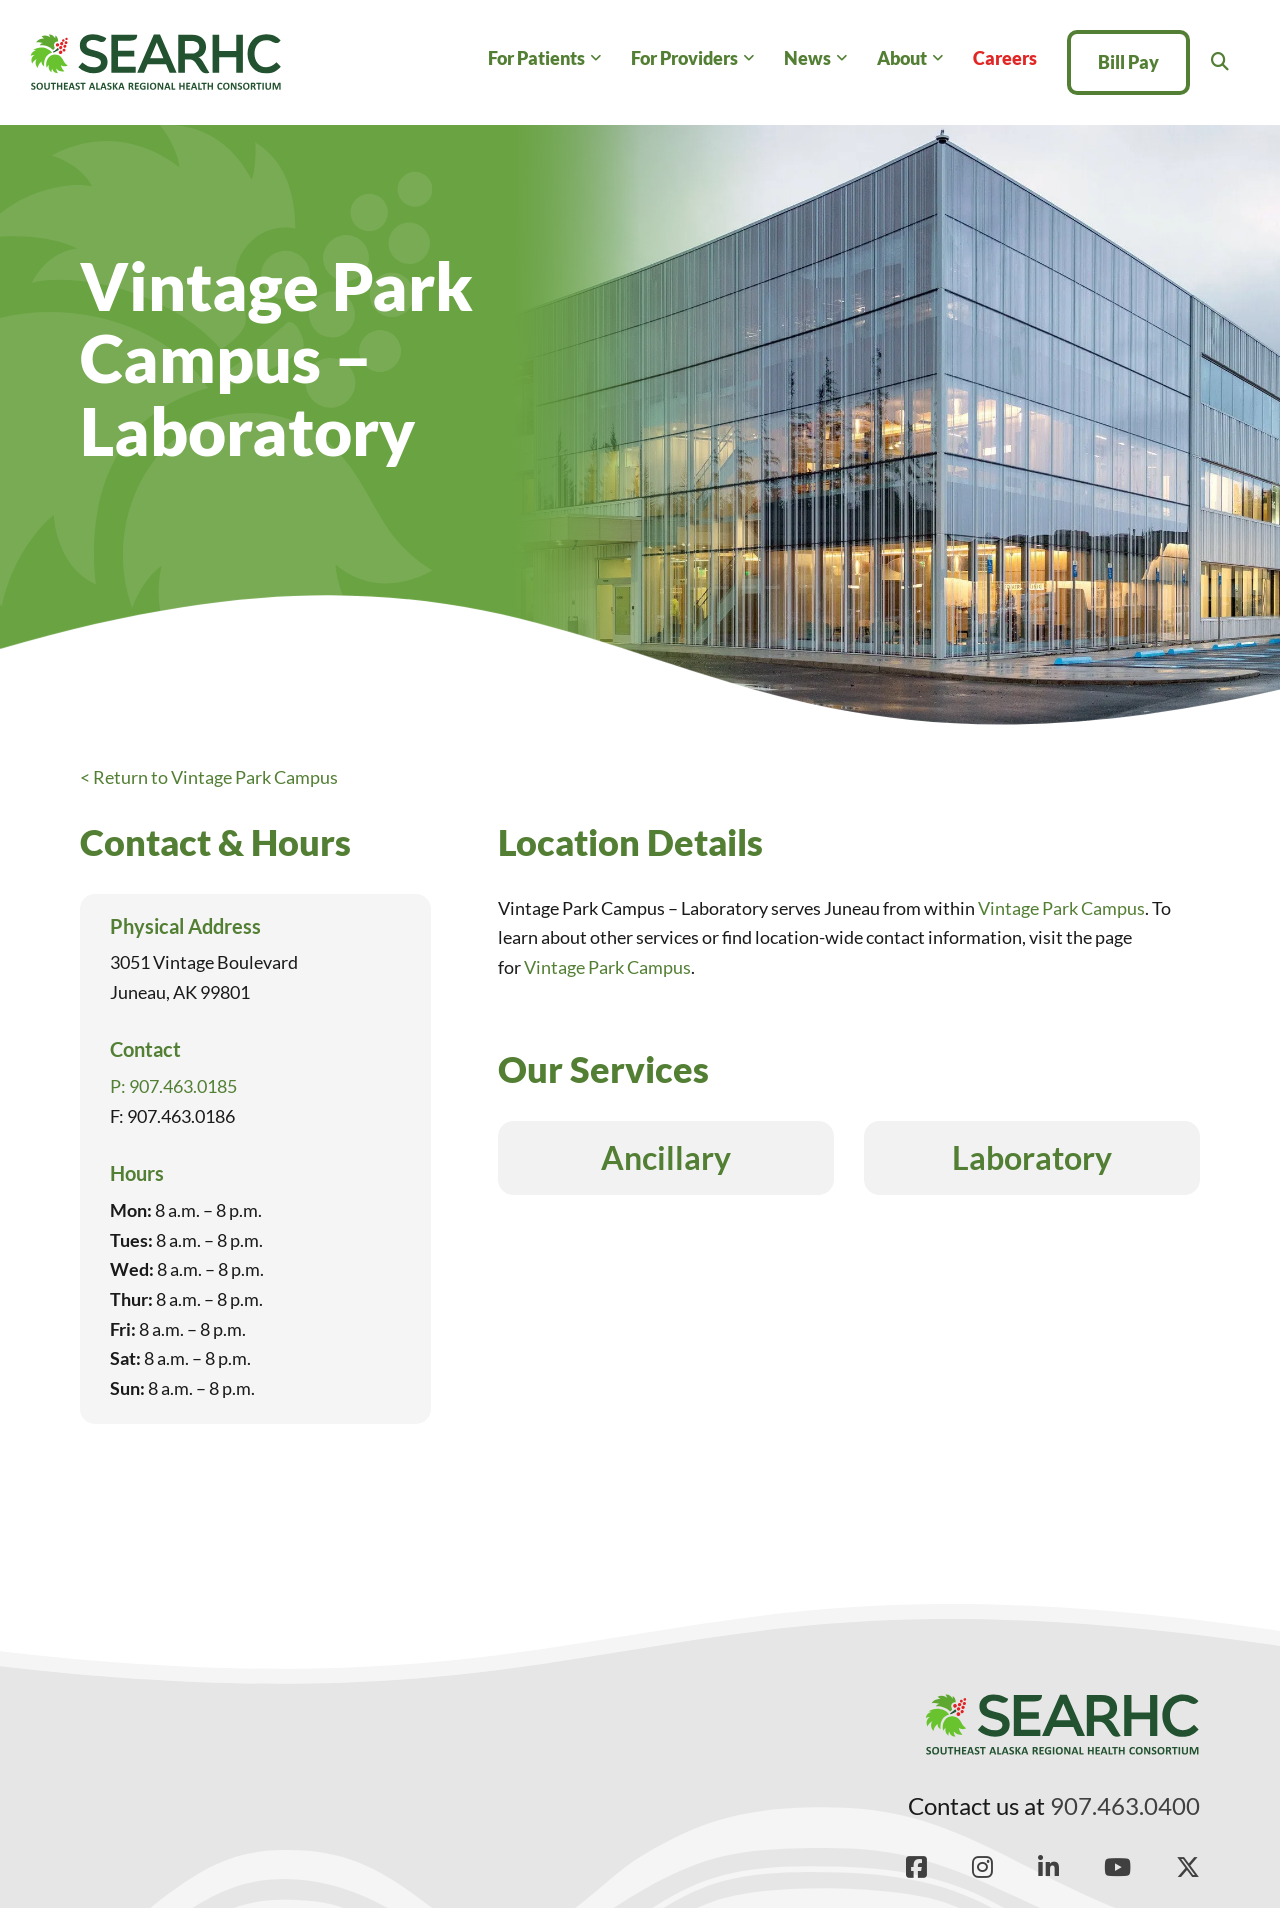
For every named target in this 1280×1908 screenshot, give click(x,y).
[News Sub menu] (841, 58)
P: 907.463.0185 (173, 1086)
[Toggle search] (1220, 62)
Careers (1005, 58)
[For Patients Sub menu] (595, 58)
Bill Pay (1128, 62)
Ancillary (666, 1158)
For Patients (536, 58)
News (807, 58)
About (902, 58)
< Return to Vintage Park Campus (209, 777)
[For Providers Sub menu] (748, 58)
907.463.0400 (1125, 1805)
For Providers (684, 58)
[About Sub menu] (937, 58)
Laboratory (1032, 1158)
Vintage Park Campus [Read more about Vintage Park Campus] (1061, 908)
